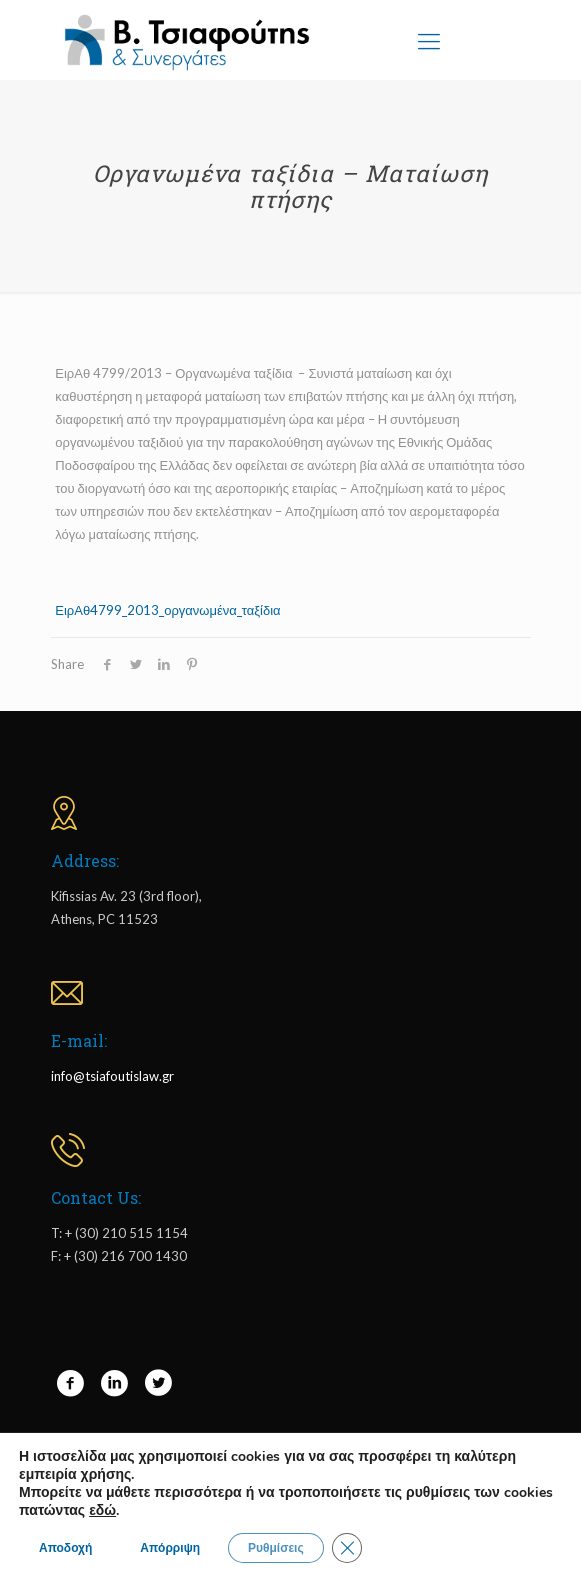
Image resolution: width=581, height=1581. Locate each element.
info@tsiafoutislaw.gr (112, 1076)
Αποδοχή (65, 1548)
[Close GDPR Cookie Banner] (347, 1548)
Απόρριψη (170, 1548)
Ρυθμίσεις (276, 1548)
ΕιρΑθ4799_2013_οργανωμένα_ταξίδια (167, 610)
